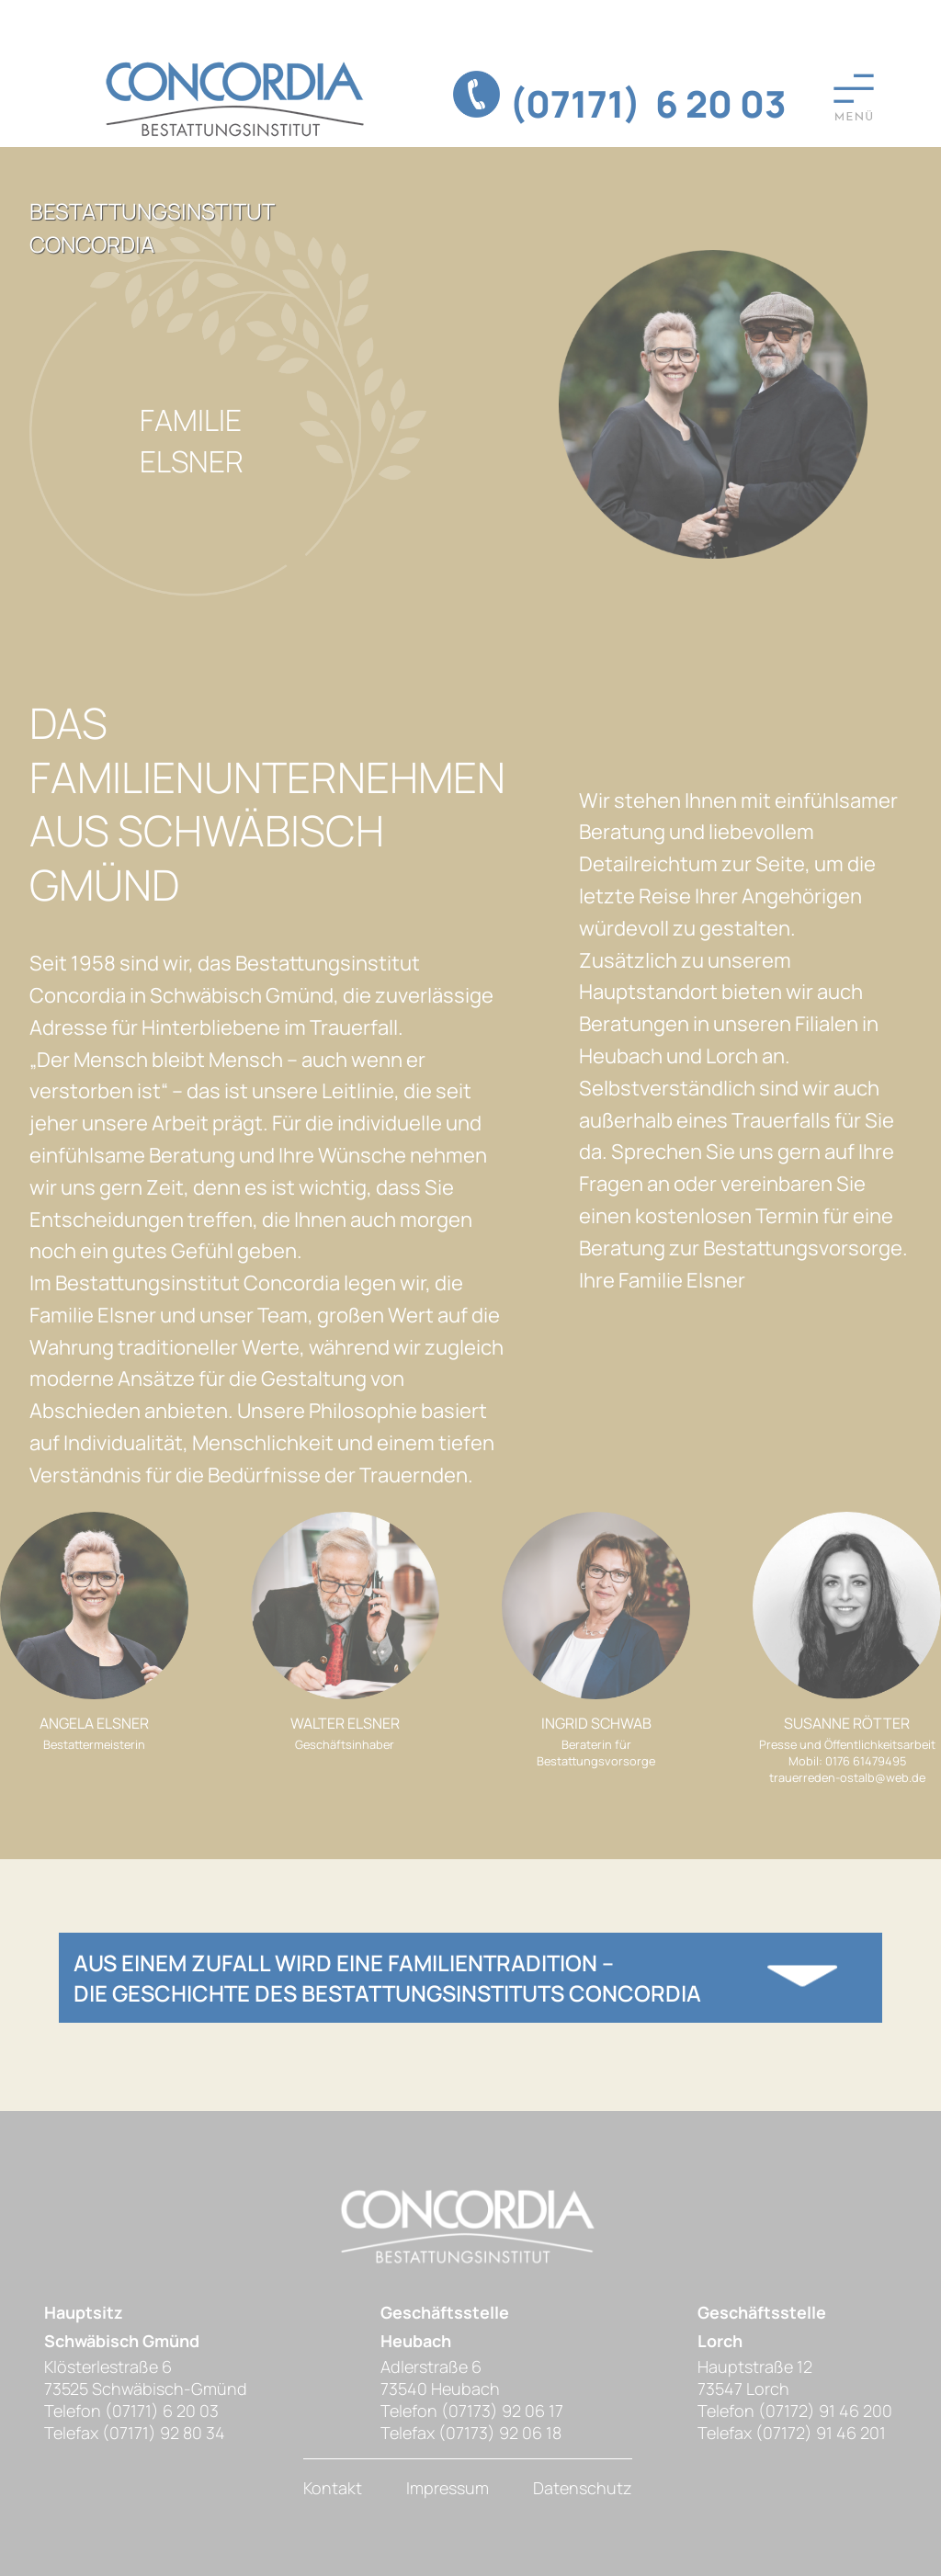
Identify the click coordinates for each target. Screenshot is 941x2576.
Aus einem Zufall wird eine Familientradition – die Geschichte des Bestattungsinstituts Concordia (387, 1977)
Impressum (447, 2488)
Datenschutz (582, 2488)
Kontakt (332, 2488)
